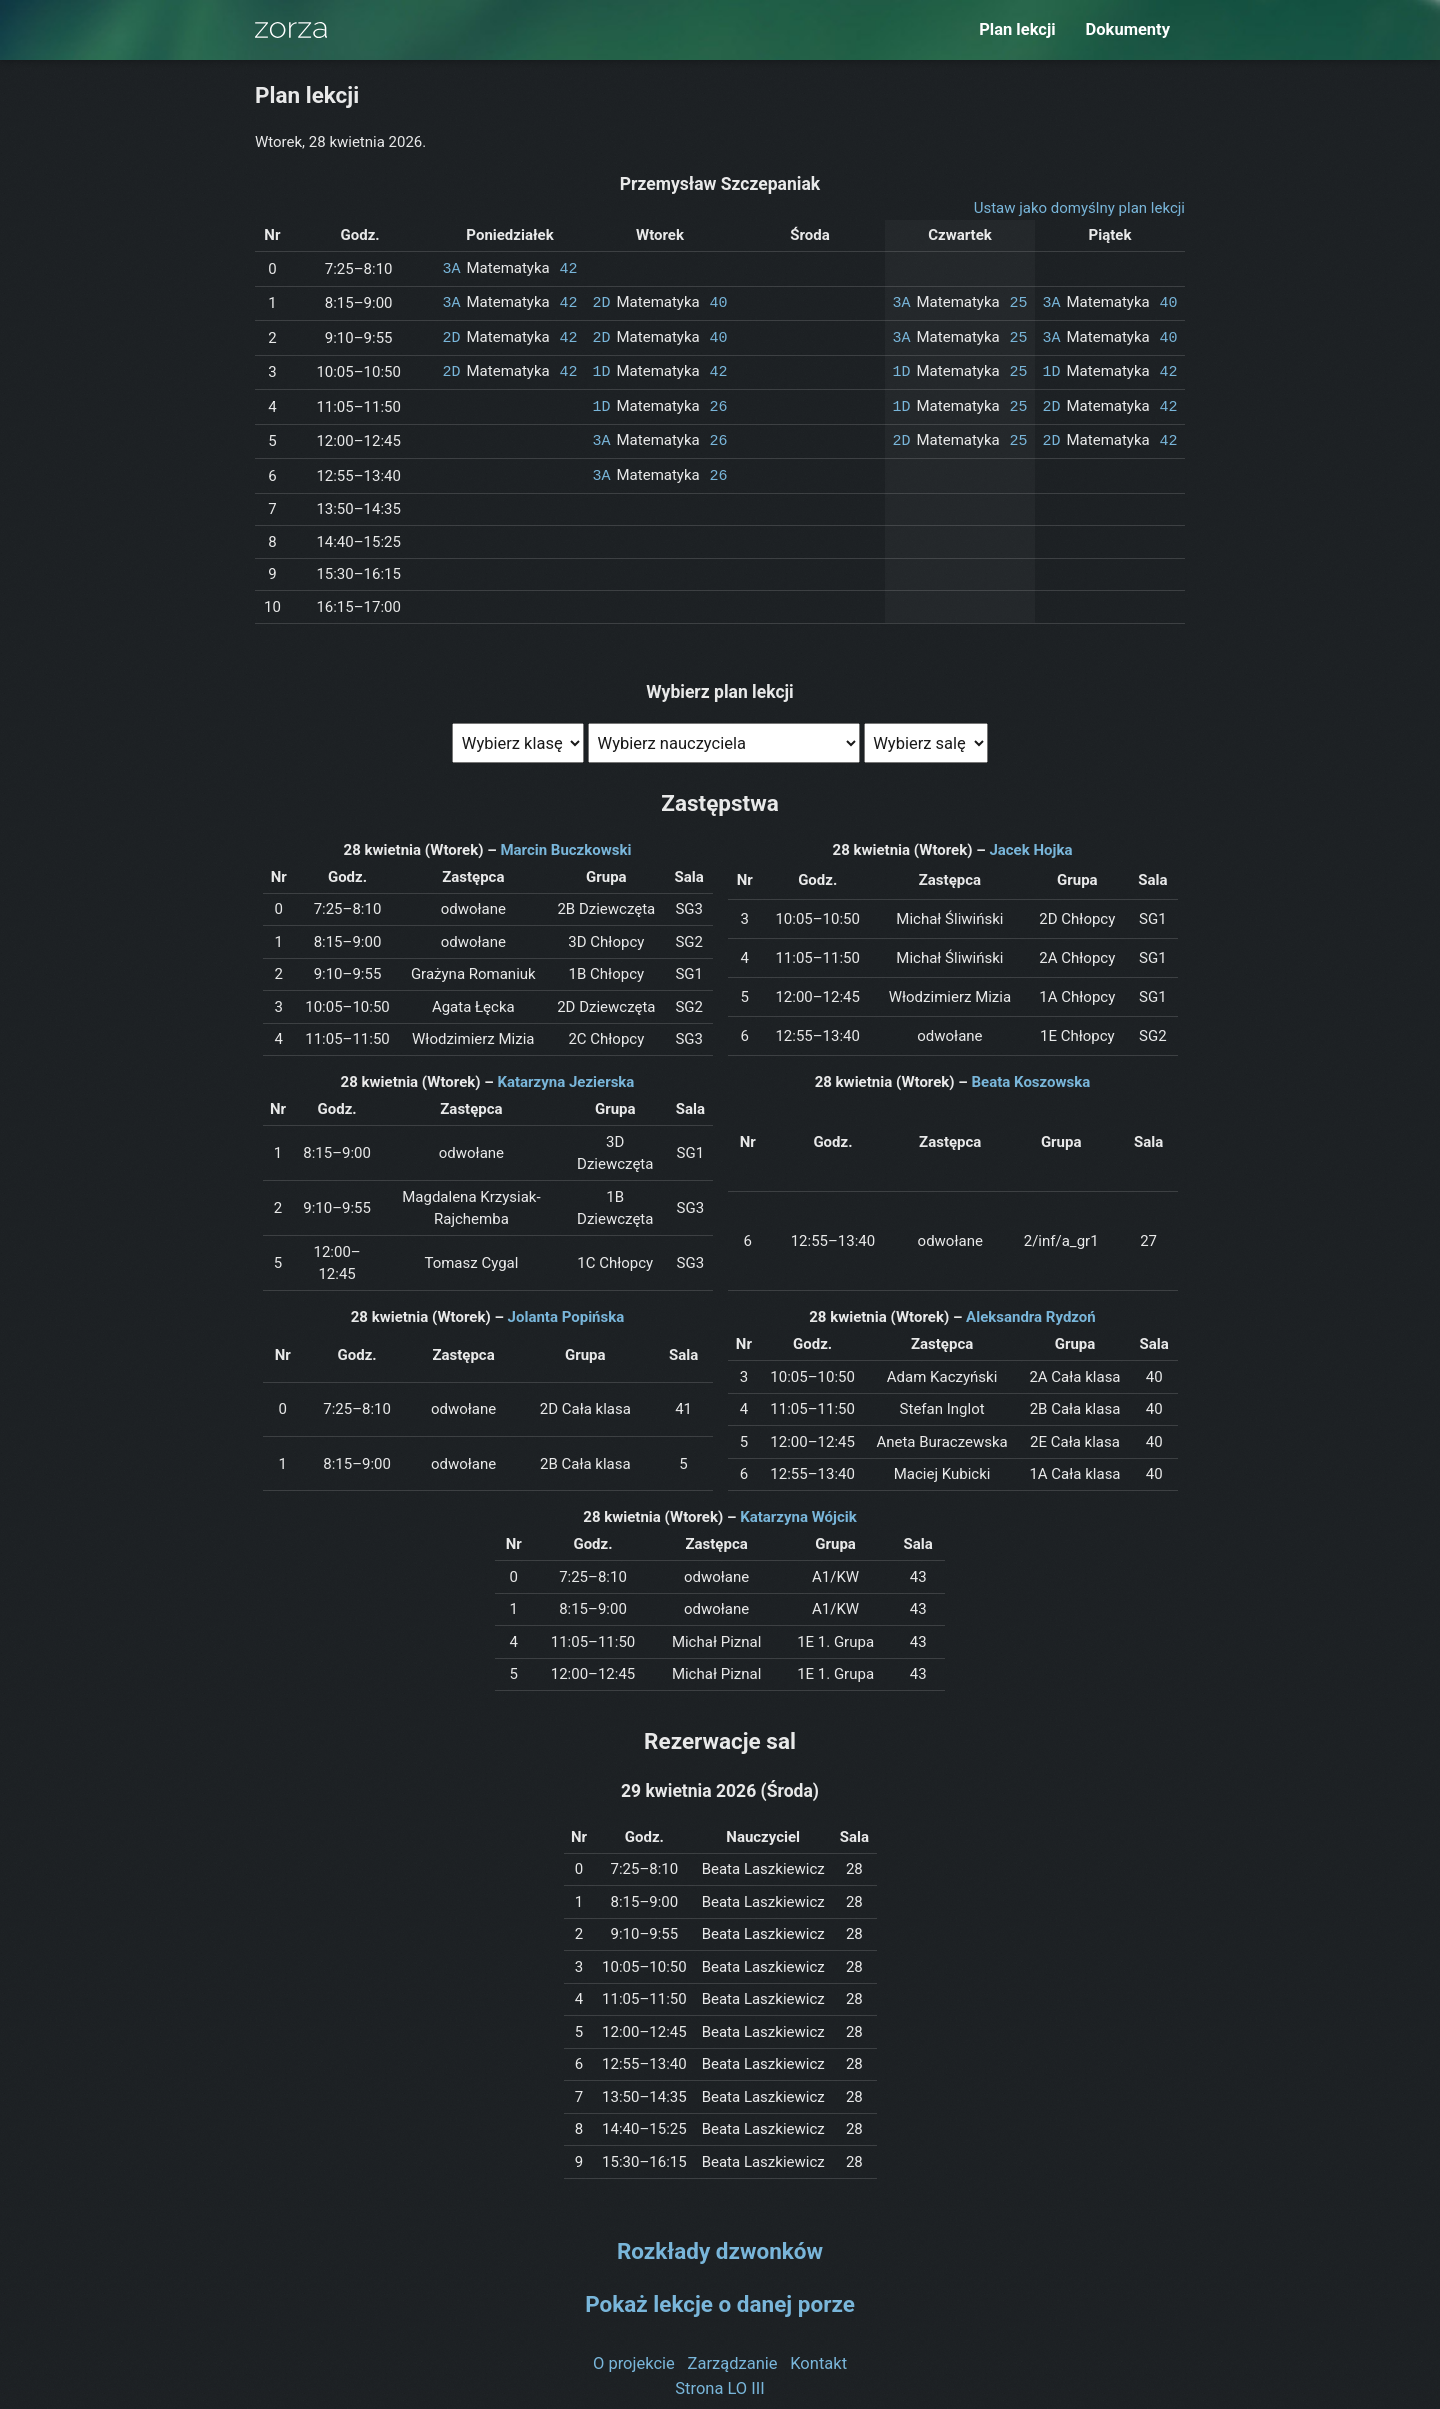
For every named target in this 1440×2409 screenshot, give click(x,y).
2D (602, 301)
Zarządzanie (733, 2355)
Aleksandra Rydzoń (1031, 1310)
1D (602, 368)
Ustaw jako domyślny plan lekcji (1079, 208)
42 (568, 268)
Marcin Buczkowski (565, 843)
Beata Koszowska (1031, 1075)
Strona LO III (720, 2380)
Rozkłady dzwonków (720, 2244)
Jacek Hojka (1030, 843)
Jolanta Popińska (566, 1310)
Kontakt (818, 2355)
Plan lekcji (1017, 29)
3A (452, 268)
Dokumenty (1128, 29)
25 (1018, 301)
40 (718, 301)
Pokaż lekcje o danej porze (720, 2297)
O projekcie (634, 2355)
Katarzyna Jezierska (565, 1075)
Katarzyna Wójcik (798, 1510)
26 (718, 402)
